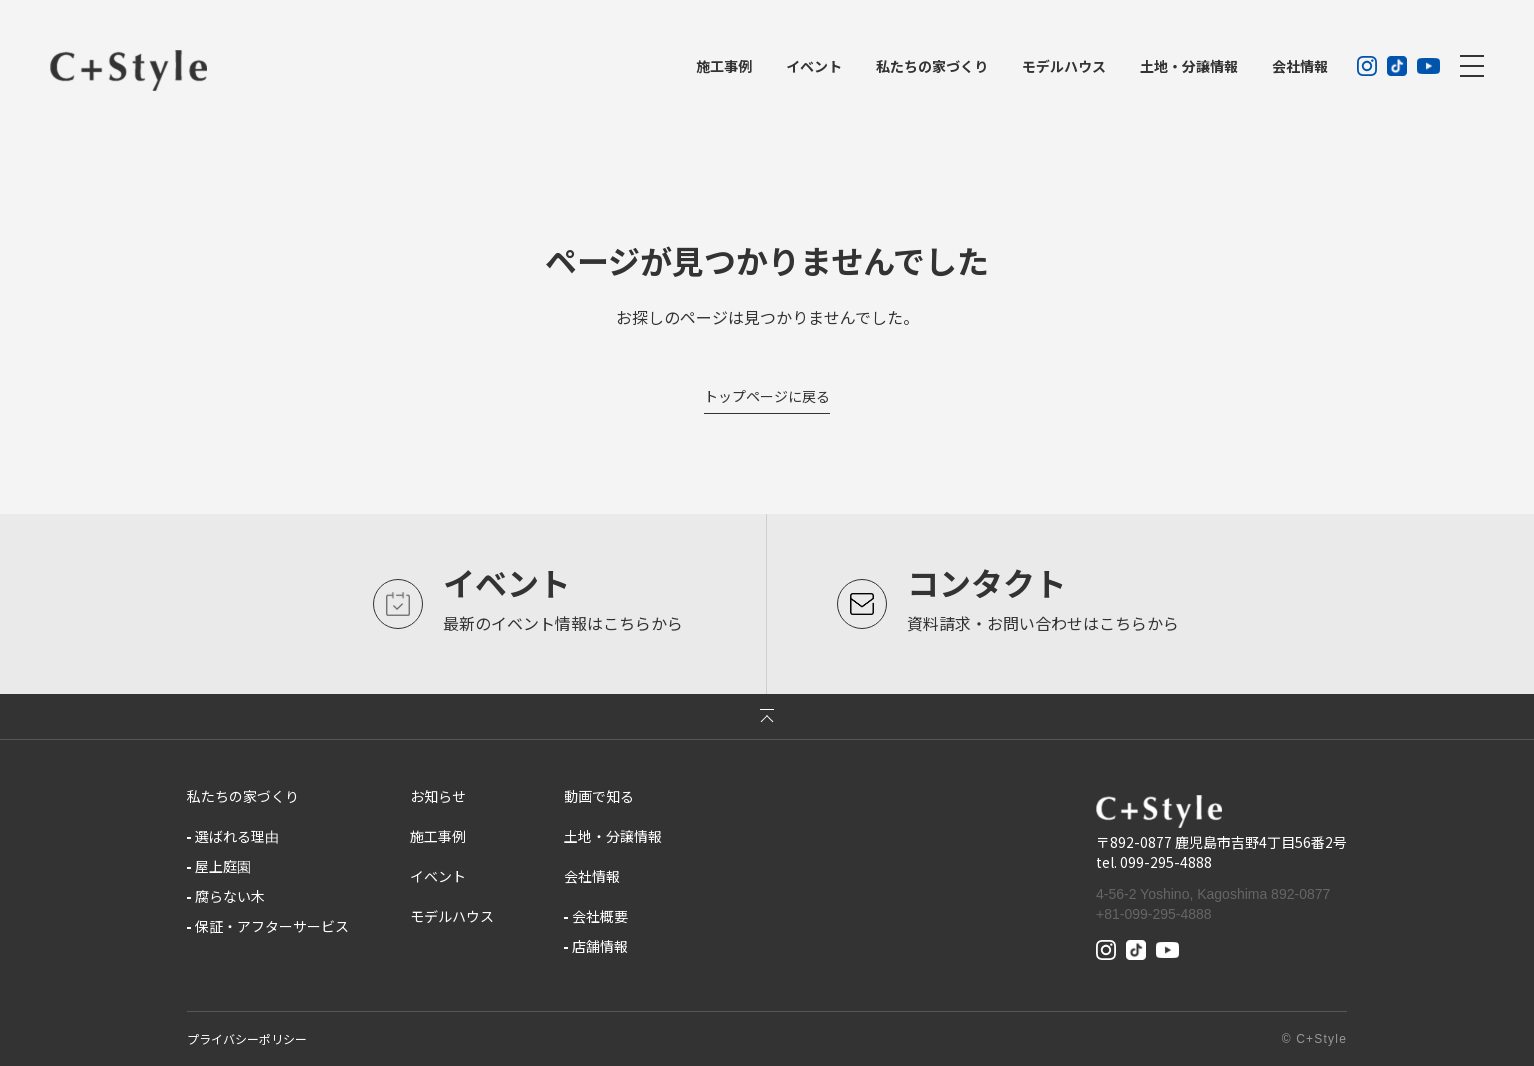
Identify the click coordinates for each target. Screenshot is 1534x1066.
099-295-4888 (1166, 862)
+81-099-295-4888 (1154, 914)
